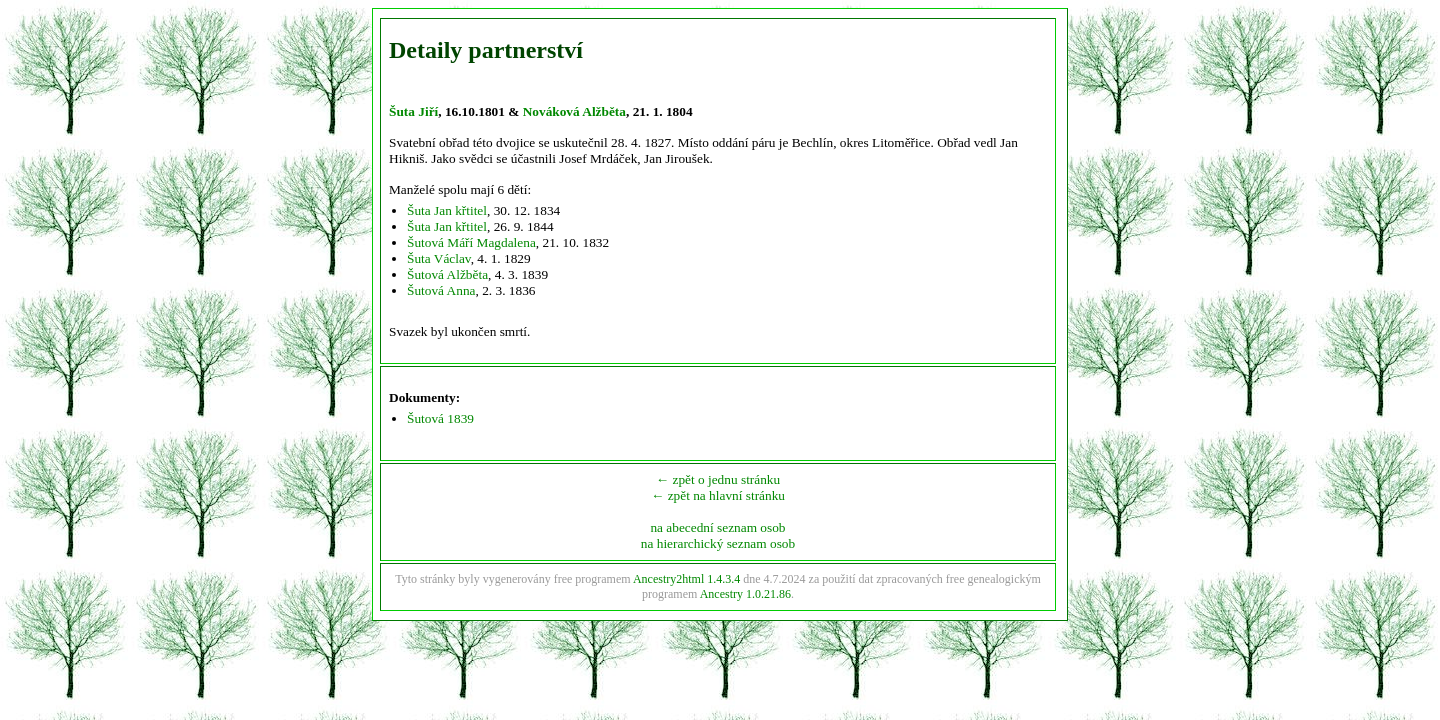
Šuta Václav (439, 258)
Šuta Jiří (413, 111)
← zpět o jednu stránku (718, 479)
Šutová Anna (441, 290)
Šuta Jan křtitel (447, 210)
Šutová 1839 (440, 418)
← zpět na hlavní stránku (718, 495)
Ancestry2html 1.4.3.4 (686, 579)
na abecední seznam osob (717, 527)
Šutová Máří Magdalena (471, 242)
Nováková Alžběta (574, 111)
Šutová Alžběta (447, 274)
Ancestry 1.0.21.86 (745, 594)
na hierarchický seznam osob (718, 543)
